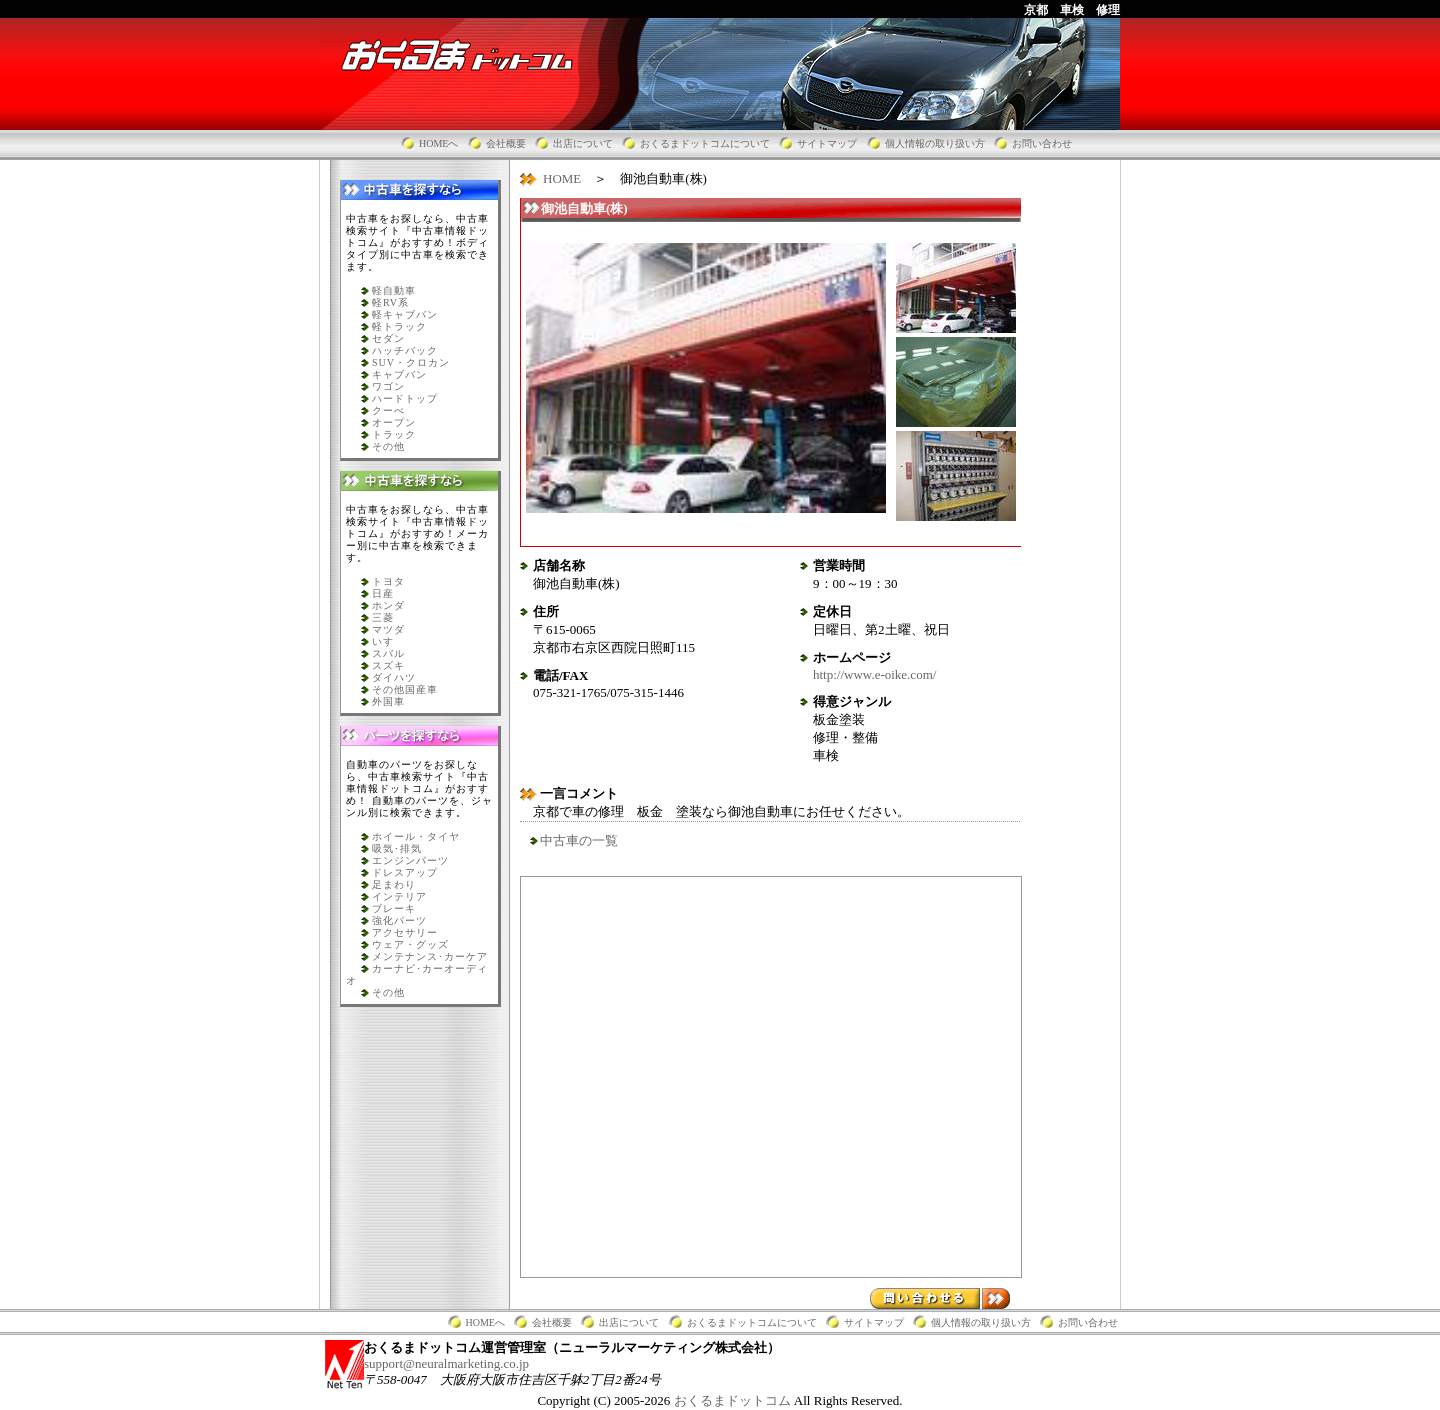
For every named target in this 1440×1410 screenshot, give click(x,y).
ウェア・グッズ (410, 944)
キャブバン (399, 374)
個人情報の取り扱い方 (935, 143)
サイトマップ (827, 143)
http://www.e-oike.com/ (874, 674)
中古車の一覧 (579, 840)
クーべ (388, 410)
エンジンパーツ (410, 860)
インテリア (399, 896)
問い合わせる (940, 1298)
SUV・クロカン (411, 362)
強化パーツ (399, 920)
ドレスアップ (405, 872)
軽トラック (399, 326)
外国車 (388, 701)
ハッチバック (405, 350)
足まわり (394, 884)
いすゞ (388, 641)
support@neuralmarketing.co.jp (446, 1363)
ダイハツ (394, 677)
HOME (562, 178)
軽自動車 (394, 290)
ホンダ (388, 605)
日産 (383, 593)
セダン (388, 338)
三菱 (383, 617)
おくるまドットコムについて (705, 143)
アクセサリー (405, 932)
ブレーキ (394, 908)
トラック (394, 434)
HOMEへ (438, 143)
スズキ (388, 665)
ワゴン (388, 386)
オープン (394, 422)
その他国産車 (405, 689)
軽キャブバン (405, 314)
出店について (583, 143)
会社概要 (506, 143)
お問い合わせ (1042, 143)
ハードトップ (405, 398)
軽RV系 (390, 302)
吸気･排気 (397, 848)
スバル (388, 653)
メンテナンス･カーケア (430, 956)
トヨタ (388, 581)
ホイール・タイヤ (416, 836)
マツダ (388, 629)
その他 (388, 446)
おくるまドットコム (734, 1400)
